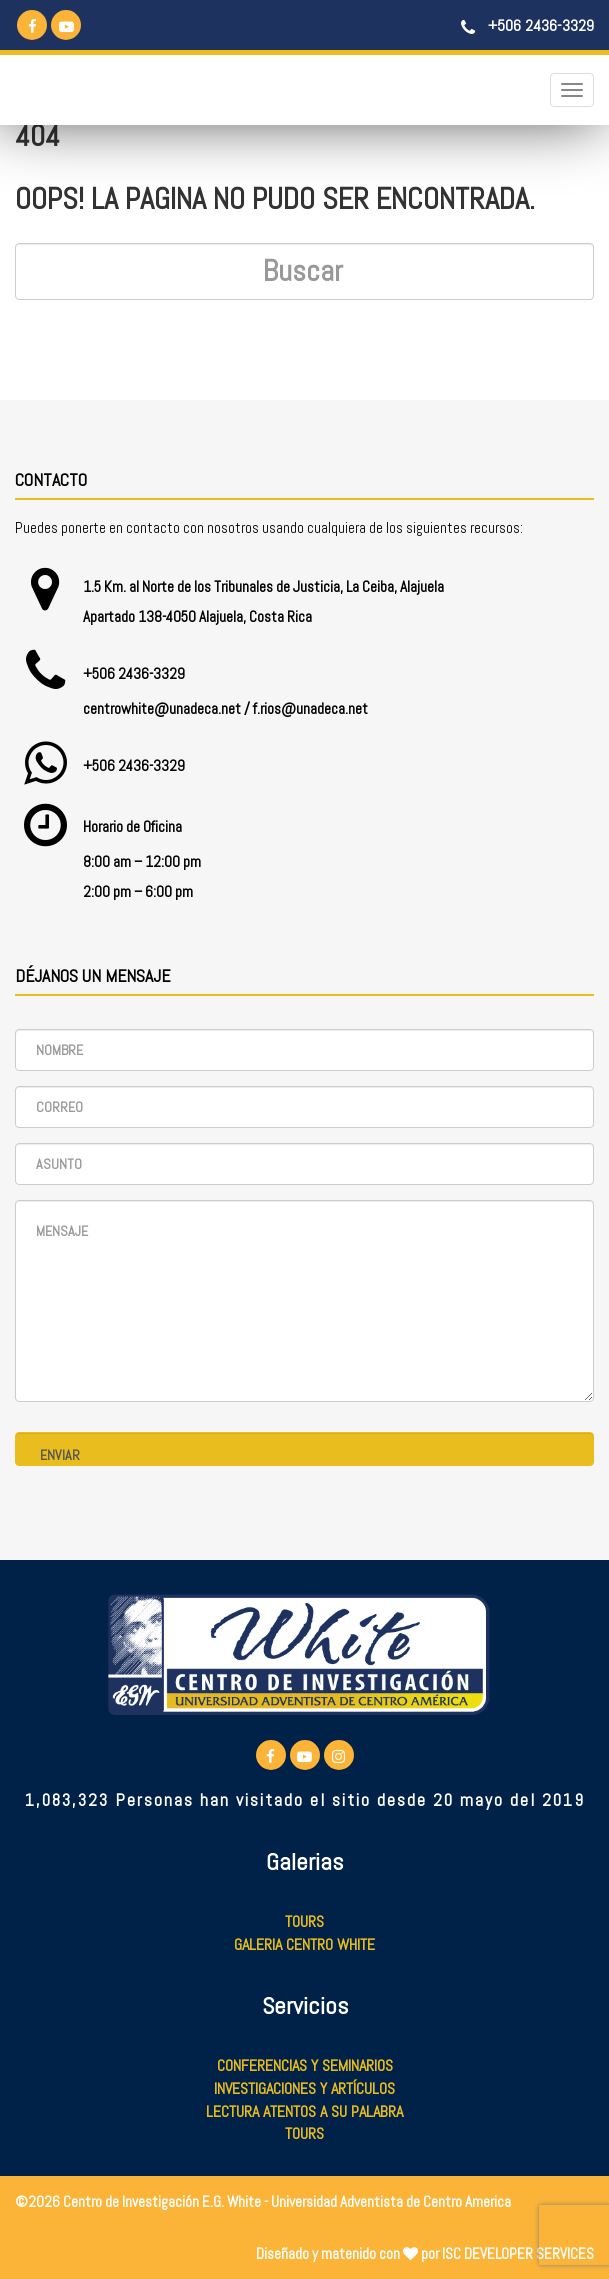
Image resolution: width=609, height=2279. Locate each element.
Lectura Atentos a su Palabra (304, 2111)
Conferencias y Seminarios (305, 2065)
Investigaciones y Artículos (304, 2088)
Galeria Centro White (304, 1944)
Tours (304, 1921)
